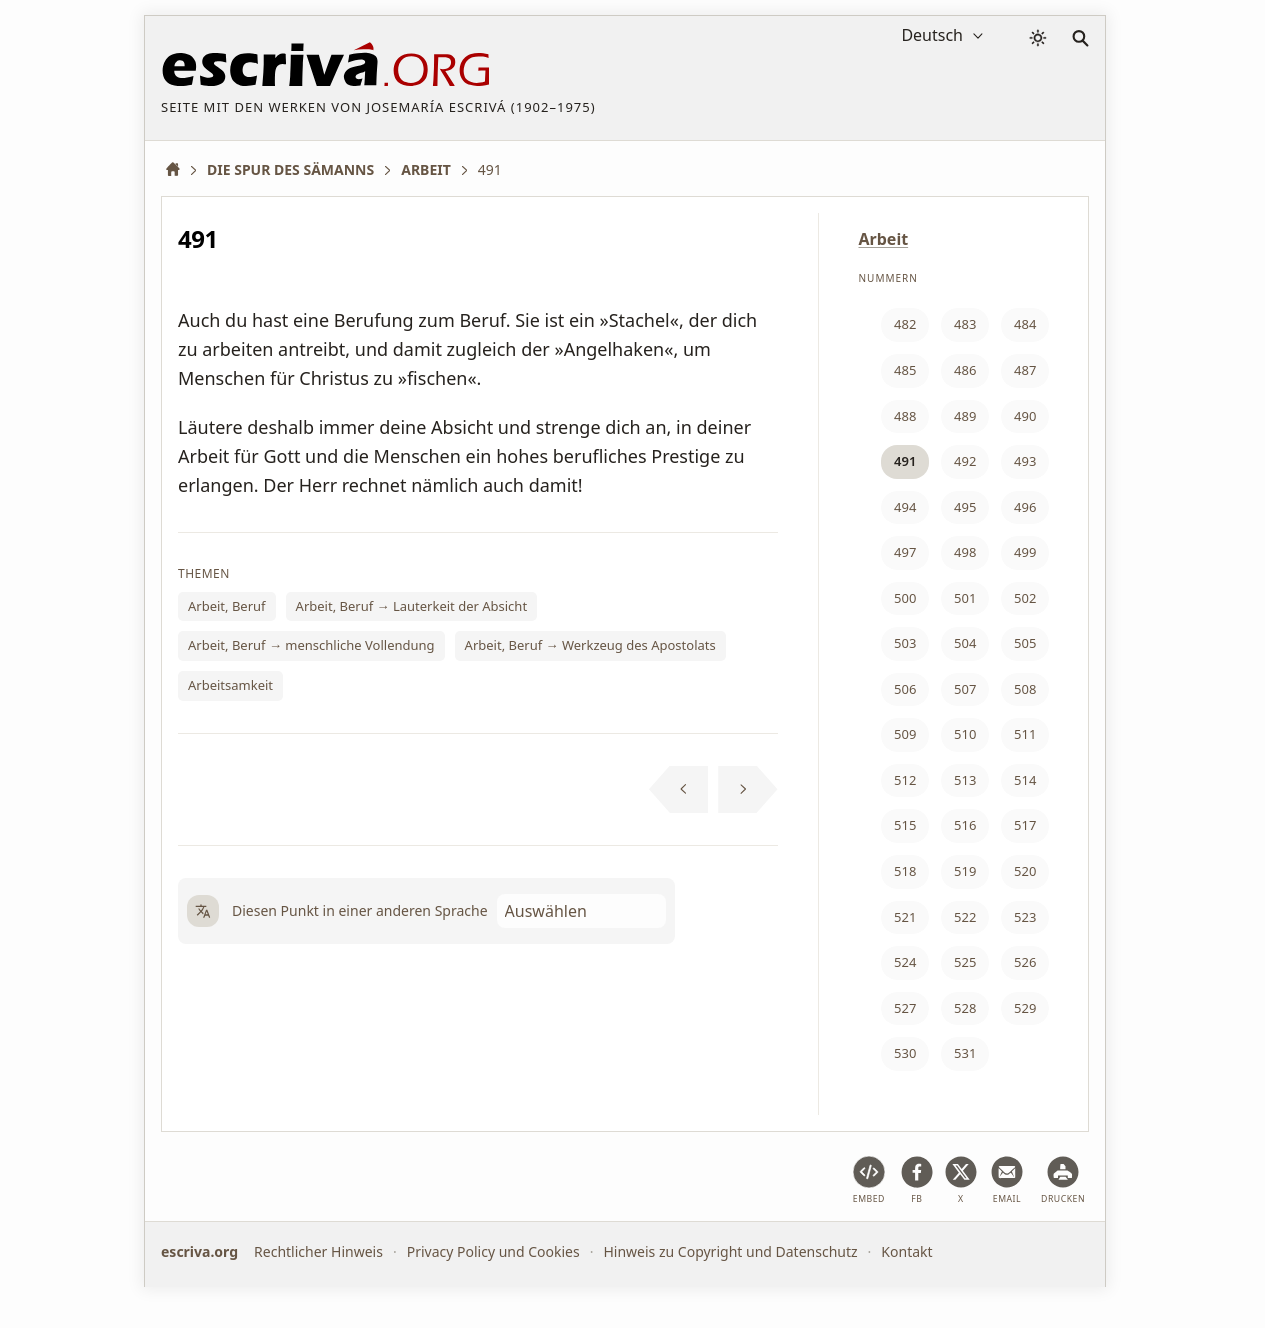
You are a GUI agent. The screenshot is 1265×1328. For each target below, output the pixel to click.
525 (965, 962)
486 (965, 370)
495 (965, 507)
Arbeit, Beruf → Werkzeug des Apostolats (590, 645)
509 (905, 734)
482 (905, 324)
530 (905, 1053)
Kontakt (906, 1251)
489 (965, 416)
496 (1025, 507)
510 (965, 734)
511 (1025, 734)
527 (905, 1008)
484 (1025, 324)
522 (965, 917)
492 (965, 461)
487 (1025, 370)
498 (965, 552)
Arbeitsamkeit (230, 685)
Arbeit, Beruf (227, 606)
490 (1025, 416)
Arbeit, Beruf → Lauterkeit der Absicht (412, 606)
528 (965, 1008)
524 (905, 962)
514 (1025, 780)
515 (905, 825)
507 (965, 689)
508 (1025, 689)
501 (965, 598)
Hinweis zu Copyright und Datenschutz (730, 1251)
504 (965, 643)
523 (1025, 917)
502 (1025, 598)
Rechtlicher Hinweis (318, 1251)
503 (905, 643)
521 (905, 917)
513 (965, 780)
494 (905, 507)
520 (1025, 871)
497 (905, 552)
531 (965, 1053)
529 (1025, 1008)
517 (1025, 825)
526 (1025, 962)
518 (905, 871)
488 (905, 416)
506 (905, 689)
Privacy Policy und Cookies (493, 1251)
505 (1025, 643)
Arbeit (884, 239)
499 (1025, 552)
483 (965, 324)
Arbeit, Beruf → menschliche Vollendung (311, 645)
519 (965, 871)
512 (905, 780)
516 (965, 825)
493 (1025, 461)
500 (905, 598)
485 (905, 370)
